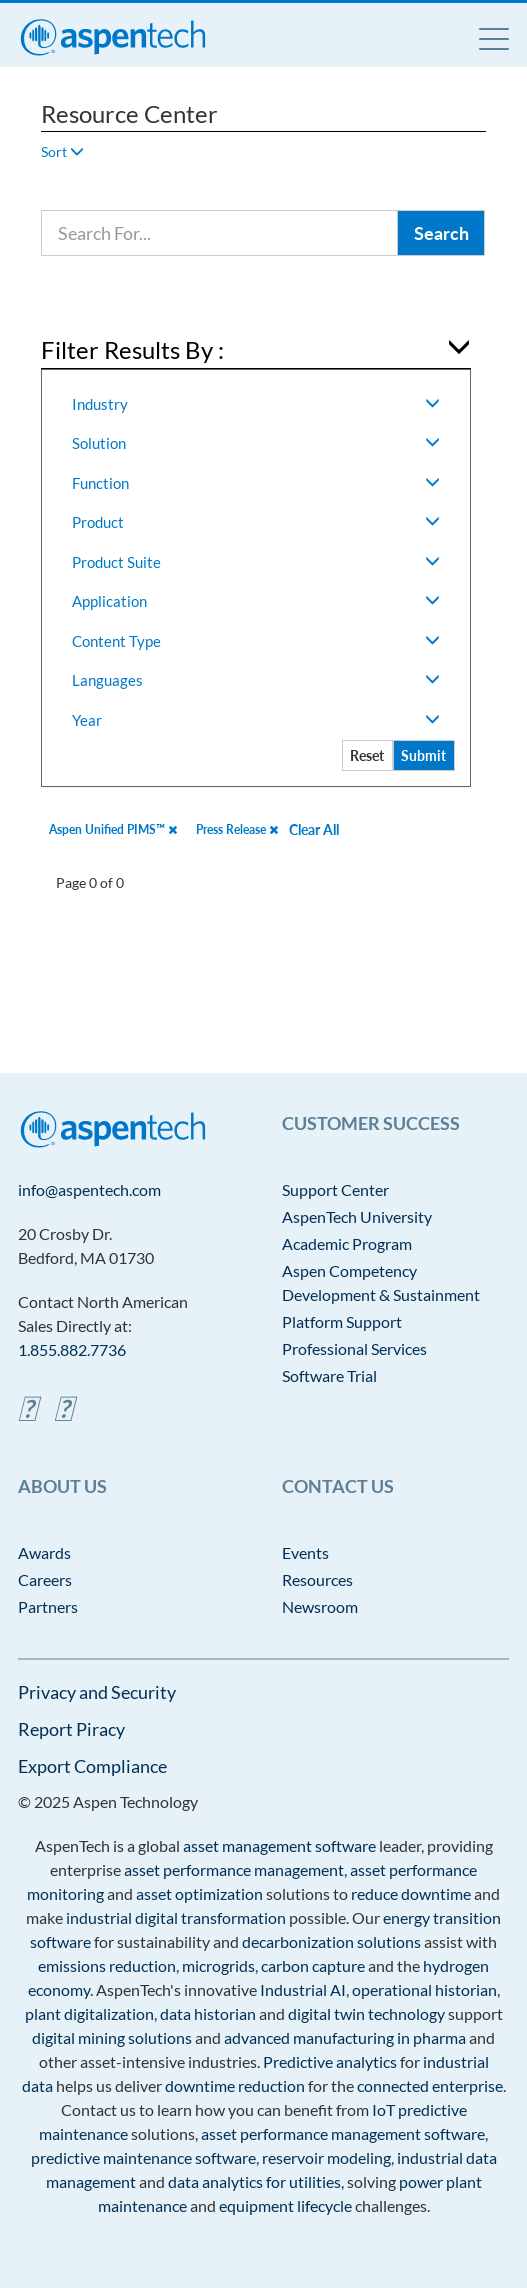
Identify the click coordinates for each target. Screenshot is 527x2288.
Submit (423, 755)
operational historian (424, 1989)
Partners (48, 1606)
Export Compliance (92, 1766)
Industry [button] (255, 404)
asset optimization (199, 1893)
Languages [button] (255, 680)
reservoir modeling (326, 2157)
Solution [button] (255, 443)
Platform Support (342, 1321)
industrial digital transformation (176, 1917)
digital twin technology (366, 2013)
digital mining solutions (112, 2037)
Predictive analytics (330, 2061)
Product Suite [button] (255, 562)
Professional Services (354, 1348)
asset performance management (234, 1869)
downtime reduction (235, 2085)
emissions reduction (107, 1965)
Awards (44, 1552)
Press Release (237, 829)
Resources (317, 1579)
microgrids (218, 1965)
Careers (45, 1579)
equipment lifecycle (285, 2205)
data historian (208, 2013)
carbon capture (313, 1965)
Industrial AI (303, 1989)
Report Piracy (71, 1729)
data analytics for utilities (254, 2181)
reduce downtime (411, 1893)
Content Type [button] (255, 641)
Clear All (314, 829)
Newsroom (320, 1606)
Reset (367, 755)
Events (305, 1552)
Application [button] (255, 601)
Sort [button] (62, 151)
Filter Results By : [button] (132, 349)
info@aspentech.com (89, 1189)
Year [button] (255, 720)
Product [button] (255, 522)
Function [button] (255, 483)
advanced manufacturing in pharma (345, 2037)
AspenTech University (357, 1216)
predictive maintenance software (143, 2157)
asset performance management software (343, 2133)
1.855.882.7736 (72, 1349)
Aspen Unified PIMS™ (113, 829)
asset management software (279, 1845)
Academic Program (347, 1243)
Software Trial (329, 1375)
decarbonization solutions (331, 1941)
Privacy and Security (97, 1692)
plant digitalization (89, 2013)
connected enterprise (430, 2085)
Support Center (335, 1189)
